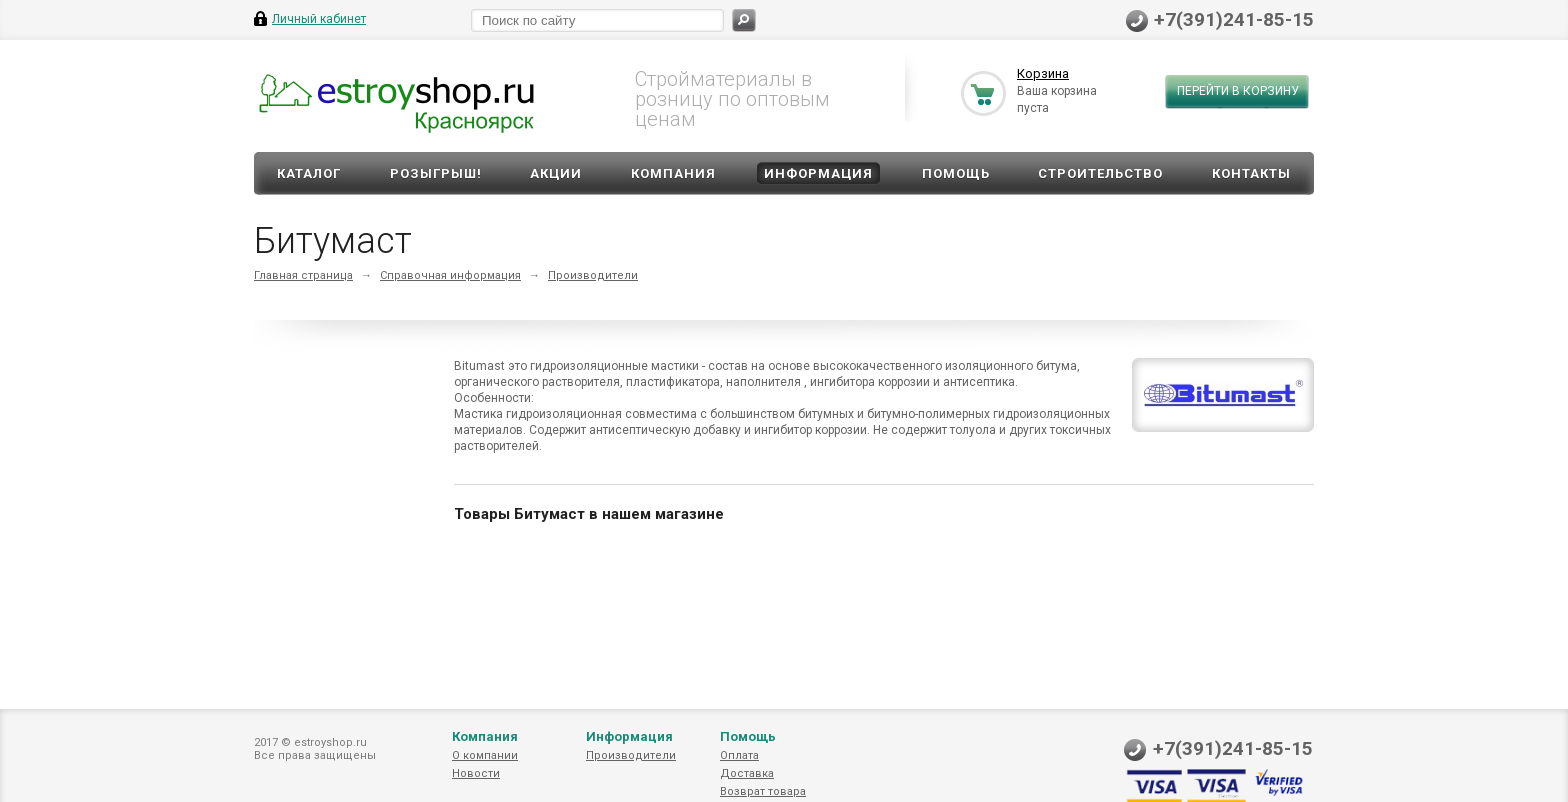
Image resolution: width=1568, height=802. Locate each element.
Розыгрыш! (436, 173)
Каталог (309, 173)
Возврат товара (763, 791)
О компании (485, 755)
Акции (556, 173)
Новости (476, 773)
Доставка (747, 773)
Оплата (739, 755)
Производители (593, 275)
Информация (818, 173)
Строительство (1100, 173)
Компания (673, 173)
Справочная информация (450, 275)
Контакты (1251, 173)
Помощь (956, 173)
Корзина (1043, 73)
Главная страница (303, 275)
